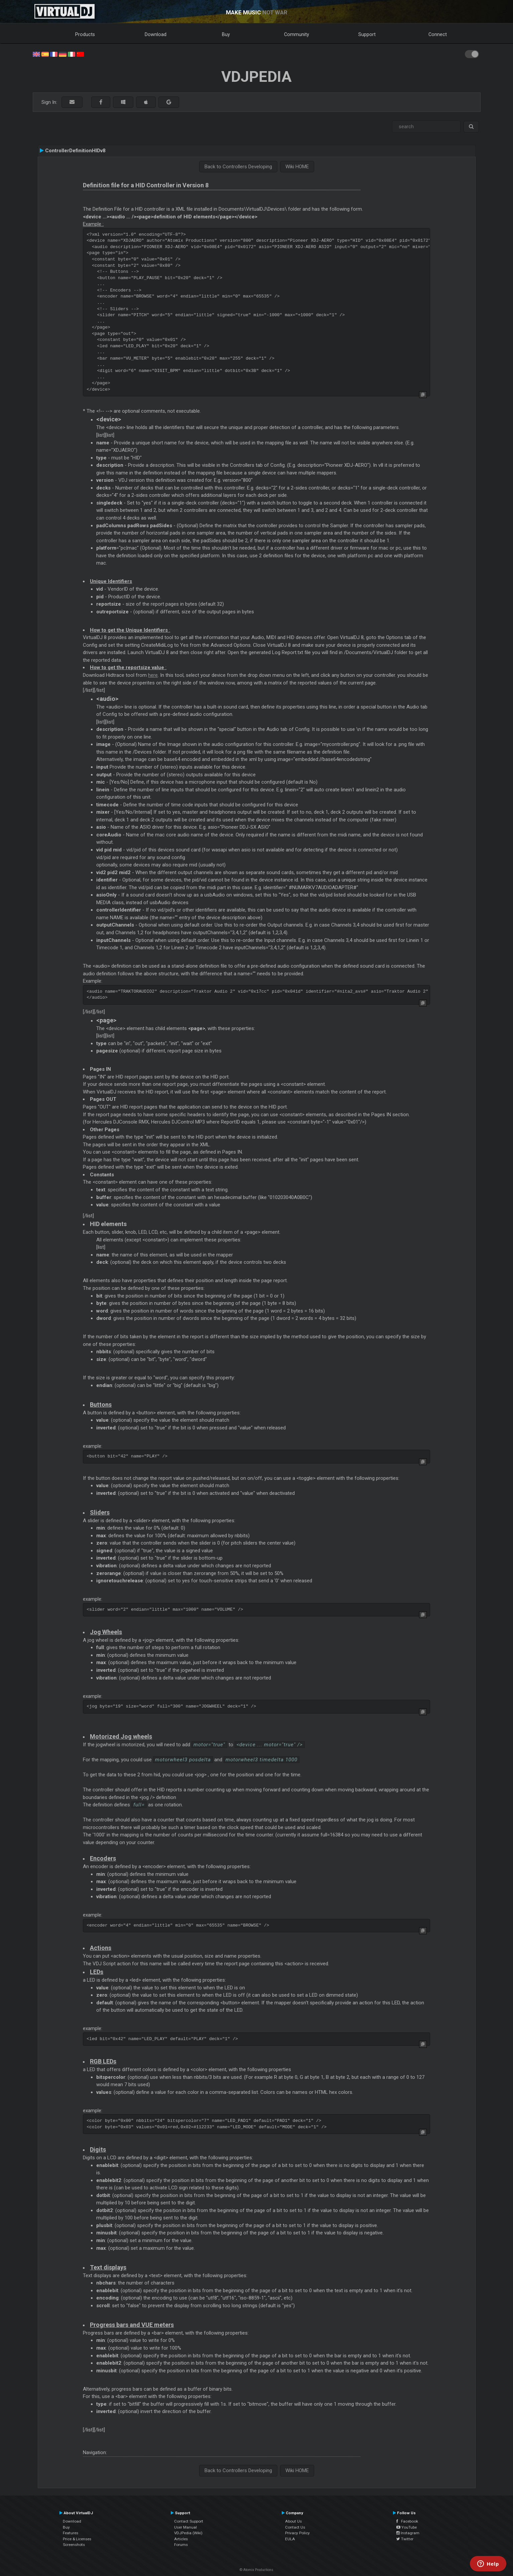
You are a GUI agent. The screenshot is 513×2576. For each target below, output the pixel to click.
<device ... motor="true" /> (270, 1745)
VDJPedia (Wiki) (188, 2533)
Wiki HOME (297, 167)
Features (70, 2533)
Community (296, 34)
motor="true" (209, 1745)
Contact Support (188, 2521)
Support (367, 34)
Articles (181, 2539)
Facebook (407, 2521)
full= (139, 1805)
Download (155, 34)
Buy (226, 34)
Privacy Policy (297, 2533)
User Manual (185, 2527)
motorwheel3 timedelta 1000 (261, 1760)
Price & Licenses (77, 2539)
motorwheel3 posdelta (183, 1760)
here (153, 675)
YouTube (406, 2527)
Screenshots (74, 2544)
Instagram (407, 2533)
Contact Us (295, 2527)
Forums (181, 2544)
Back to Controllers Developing (238, 167)
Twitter (404, 2539)
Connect (437, 34)
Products (85, 34)
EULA (290, 2539)
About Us (293, 2521)
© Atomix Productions (256, 2570)
